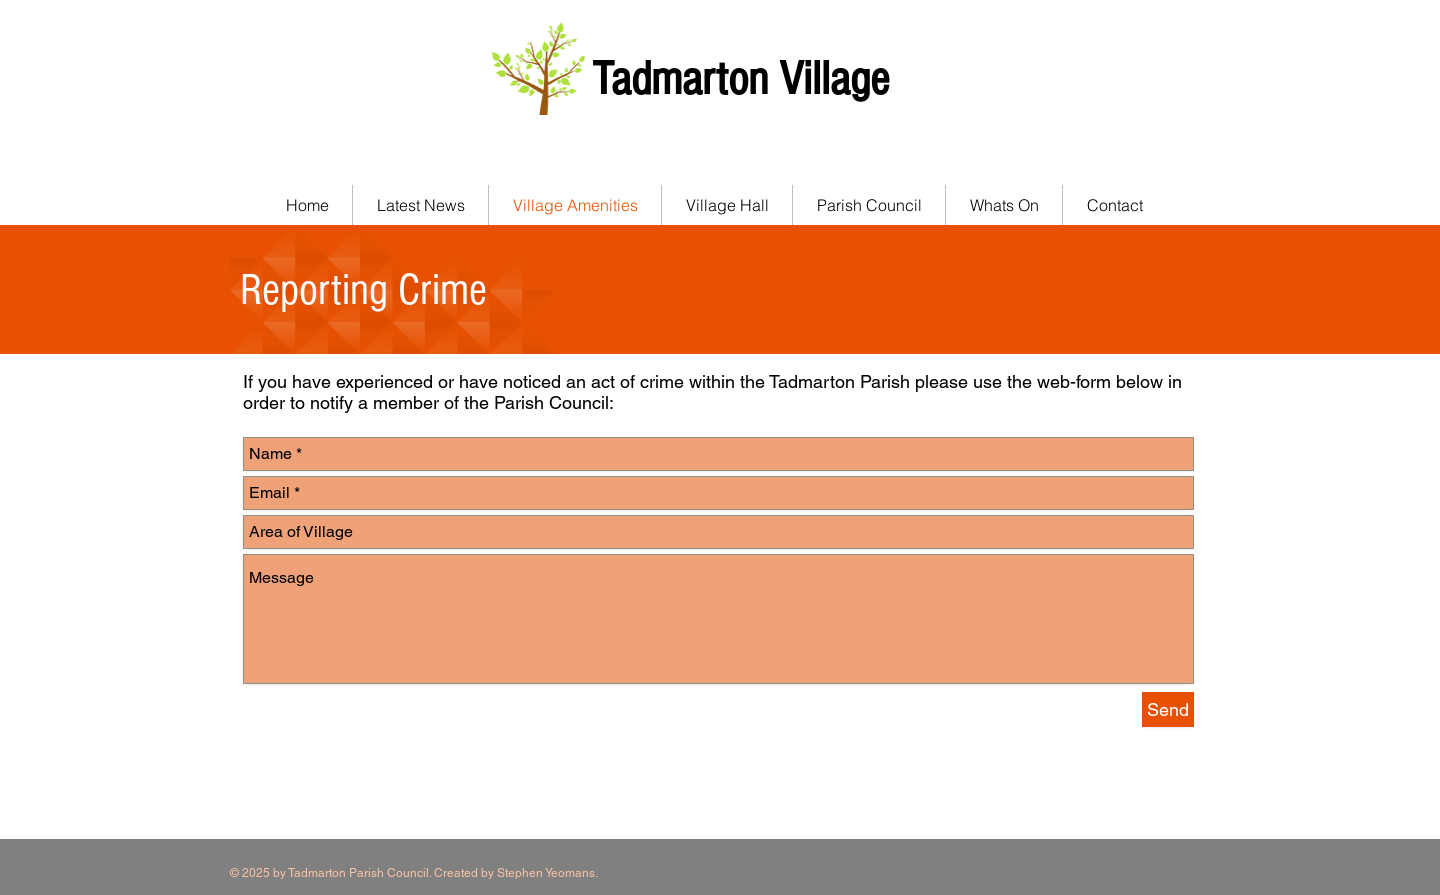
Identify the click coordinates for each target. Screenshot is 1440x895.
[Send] (1168, 709)
